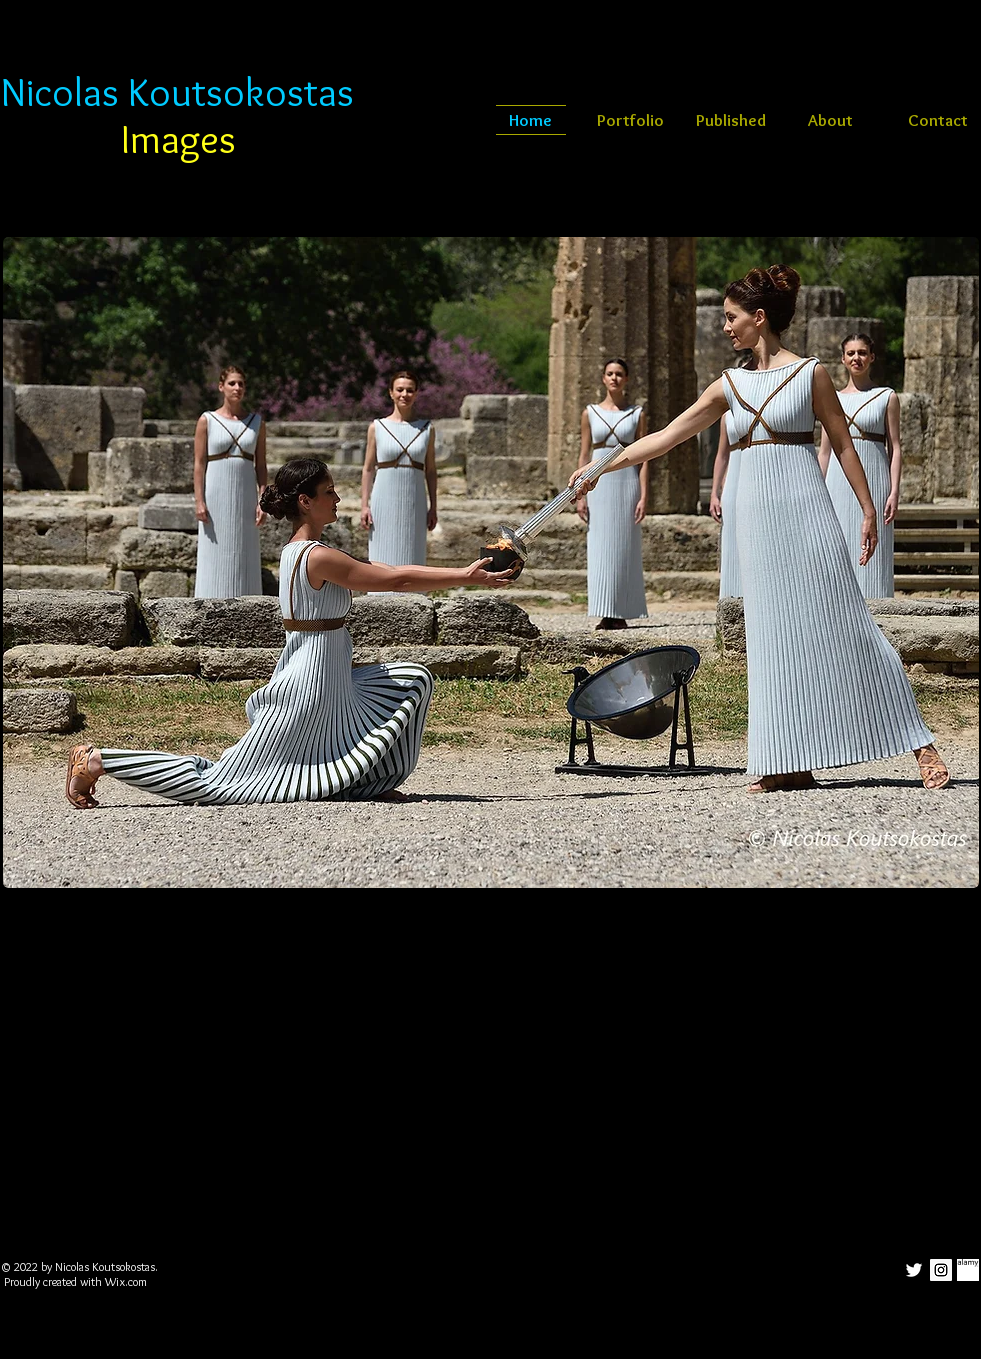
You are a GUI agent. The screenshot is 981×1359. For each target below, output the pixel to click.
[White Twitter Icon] (914, 1270)
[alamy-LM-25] (968, 1270)
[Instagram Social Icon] (941, 1270)
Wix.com (126, 1281)
